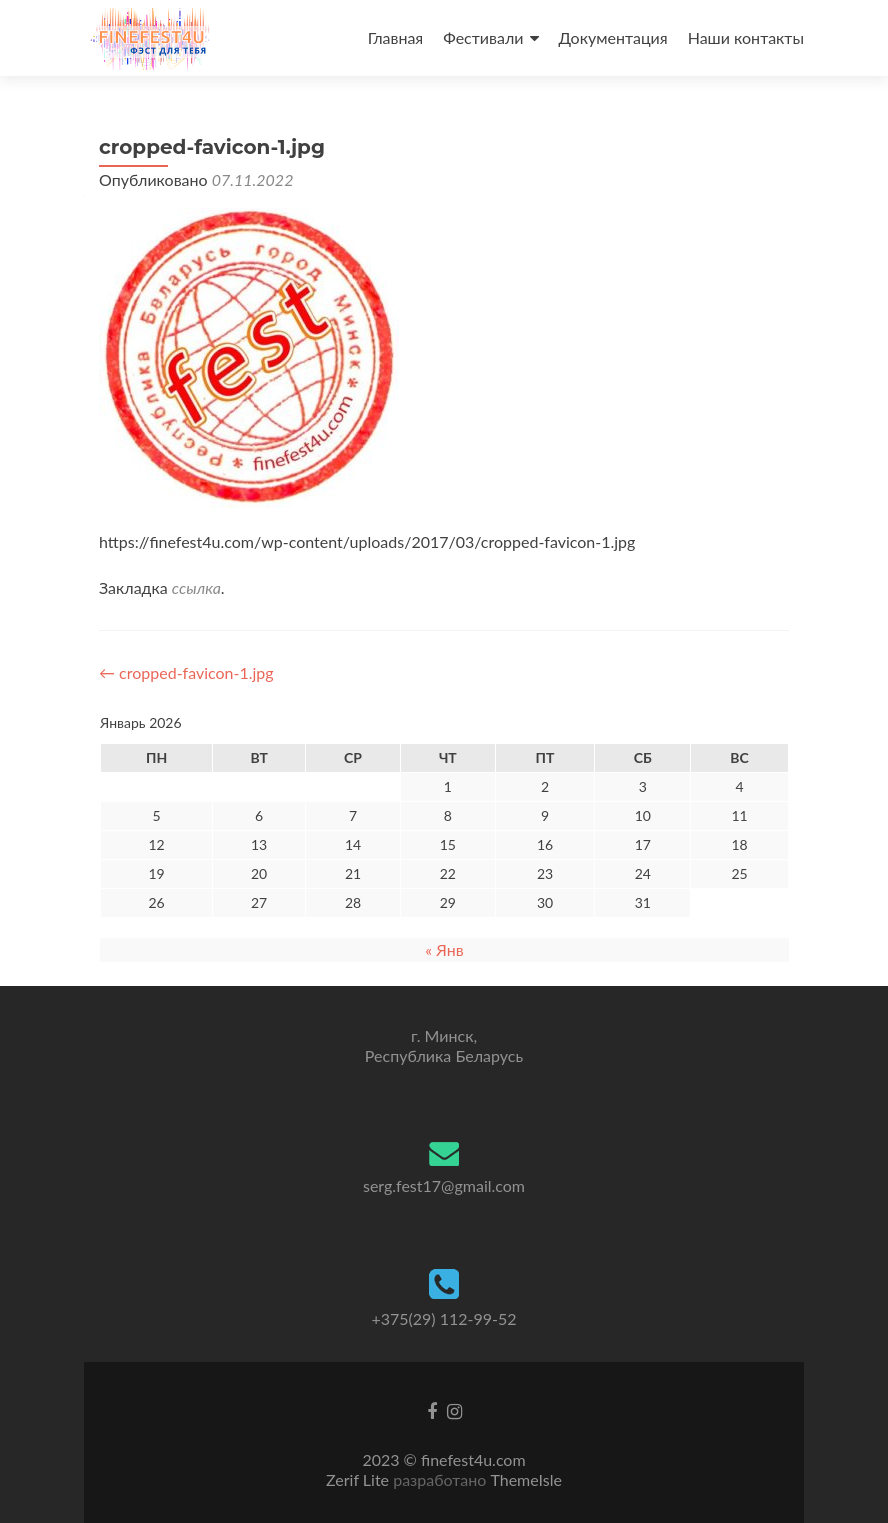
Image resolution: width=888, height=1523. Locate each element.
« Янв (444, 949)
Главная (396, 37)
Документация (613, 37)
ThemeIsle (525, 1479)
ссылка (196, 587)
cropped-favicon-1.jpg (186, 672)
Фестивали (483, 37)
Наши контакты (746, 37)
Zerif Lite (359, 1479)
